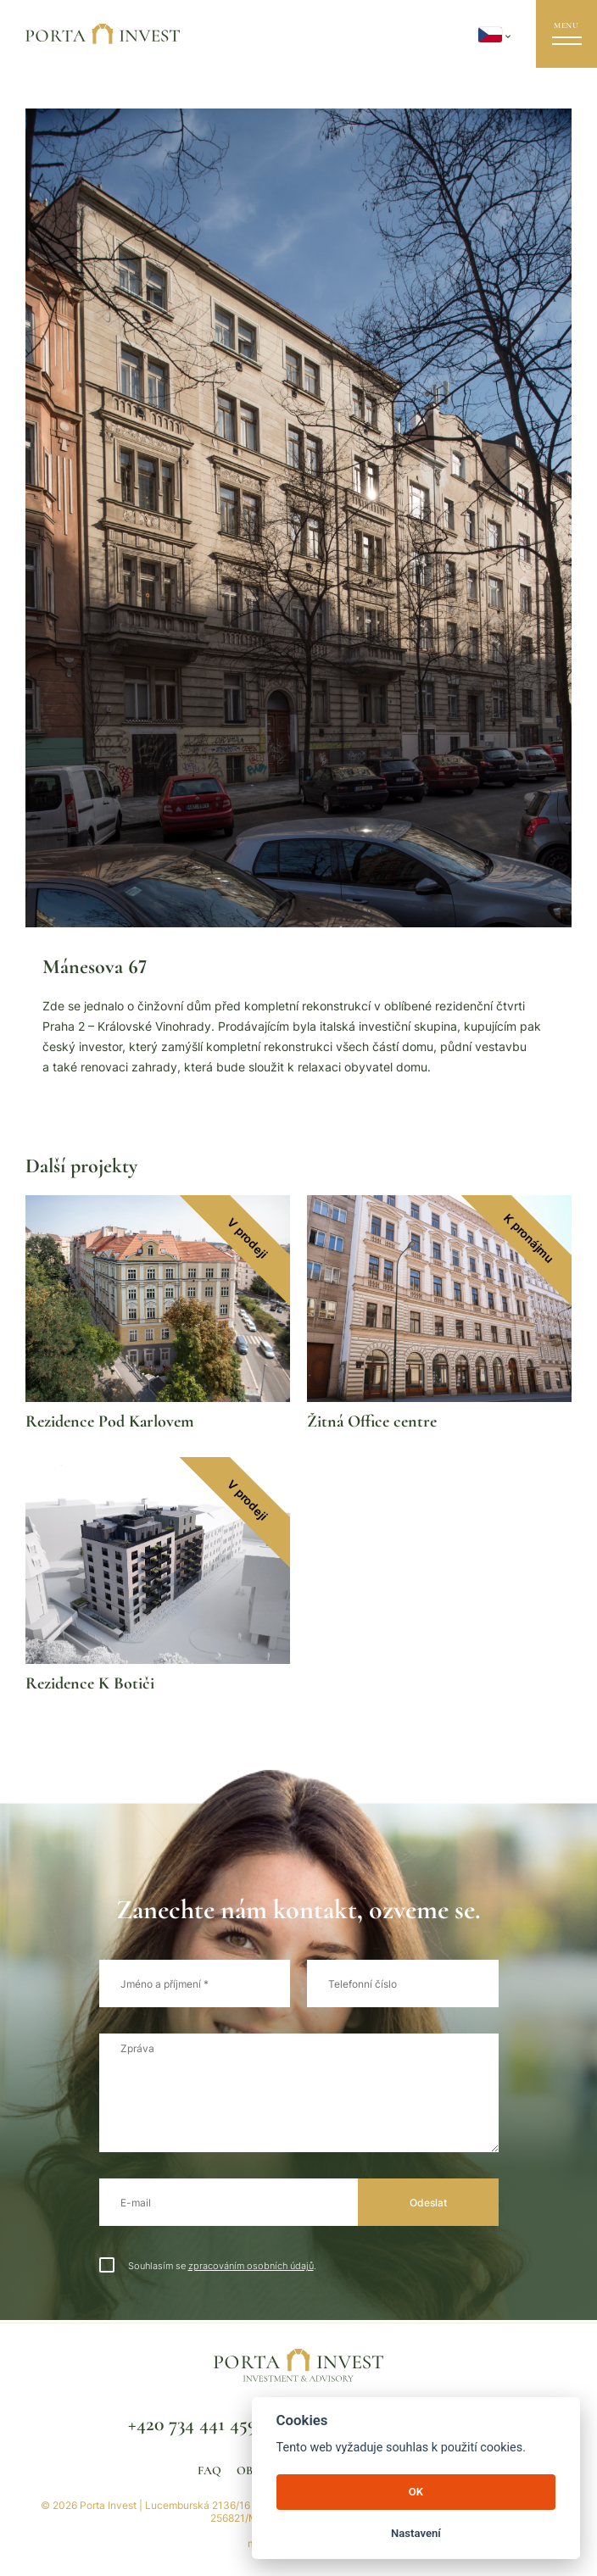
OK (416, 2491)
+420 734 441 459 (192, 2424)
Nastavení (416, 2533)
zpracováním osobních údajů (251, 2266)
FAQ (209, 2470)
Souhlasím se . (207, 2265)
